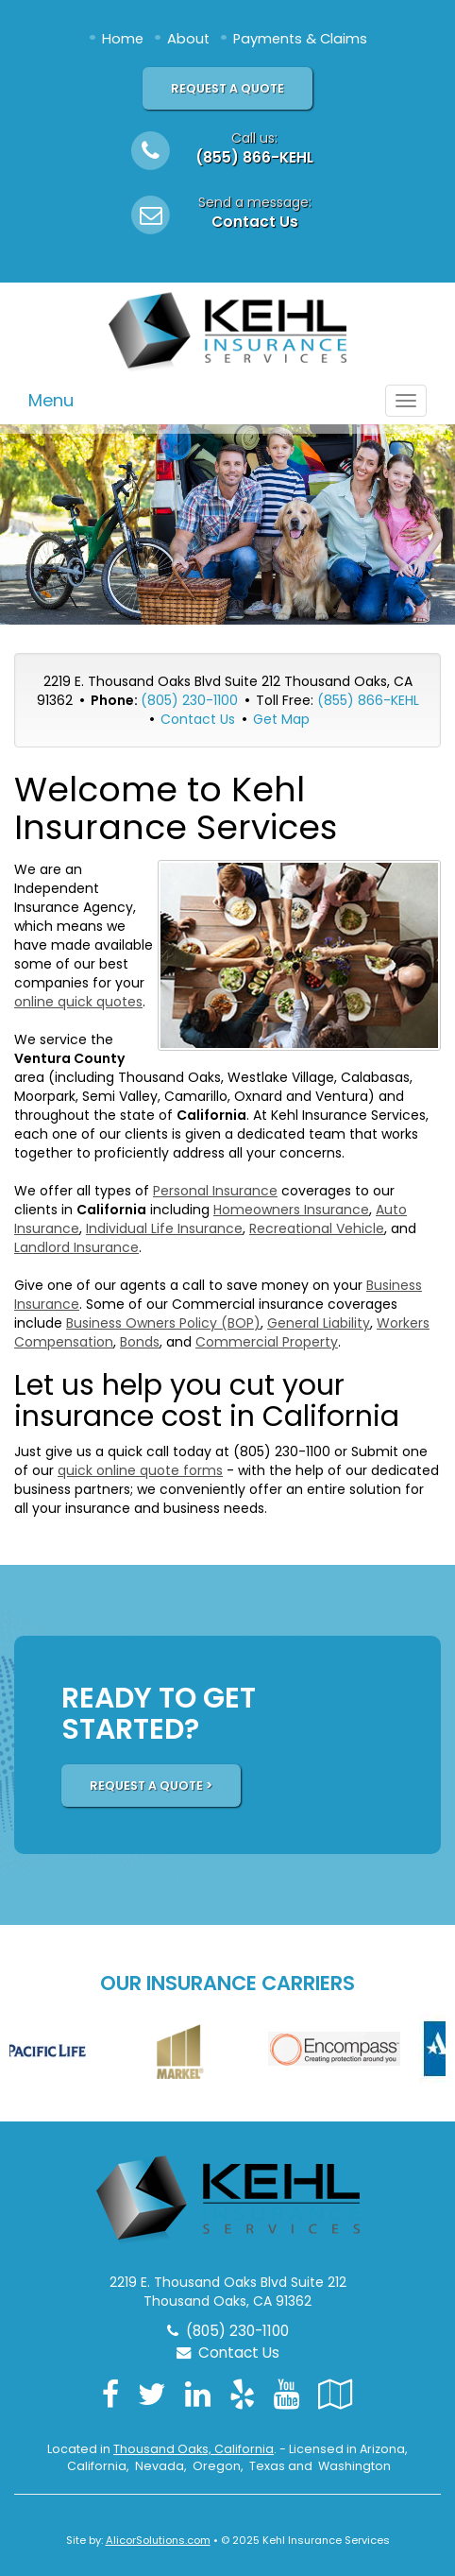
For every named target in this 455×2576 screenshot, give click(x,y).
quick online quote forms (140, 1470)
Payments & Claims (300, 38)
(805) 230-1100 (189, 700)
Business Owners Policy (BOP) (163, 1323)
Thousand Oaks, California (193, 2449)
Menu (51, 400)
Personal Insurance (215, 1190)
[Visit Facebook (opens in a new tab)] (110, 2394)
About (188, 38)
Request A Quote (227, 88)
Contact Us (254, 222)
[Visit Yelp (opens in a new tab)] (242, 2394)
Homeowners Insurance (291, 1209)
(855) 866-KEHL (254, 157)
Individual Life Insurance (164, 1228)
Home (122, 38)
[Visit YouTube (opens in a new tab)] (286, 2394)
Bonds (140, 1341)
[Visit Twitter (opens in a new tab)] (152, 2394)
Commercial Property (266, 1341)
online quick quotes (78, 1001)
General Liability (318, 1323)
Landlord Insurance (76, 1247)
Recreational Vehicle (316, 1228)
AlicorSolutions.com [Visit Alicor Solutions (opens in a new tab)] (158, 2540)
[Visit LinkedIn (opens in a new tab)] (198, 2394)
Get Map (281, 719)
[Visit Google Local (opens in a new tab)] (335, 2394)
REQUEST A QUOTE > (151, 1785)
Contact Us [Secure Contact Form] (197, 719)
